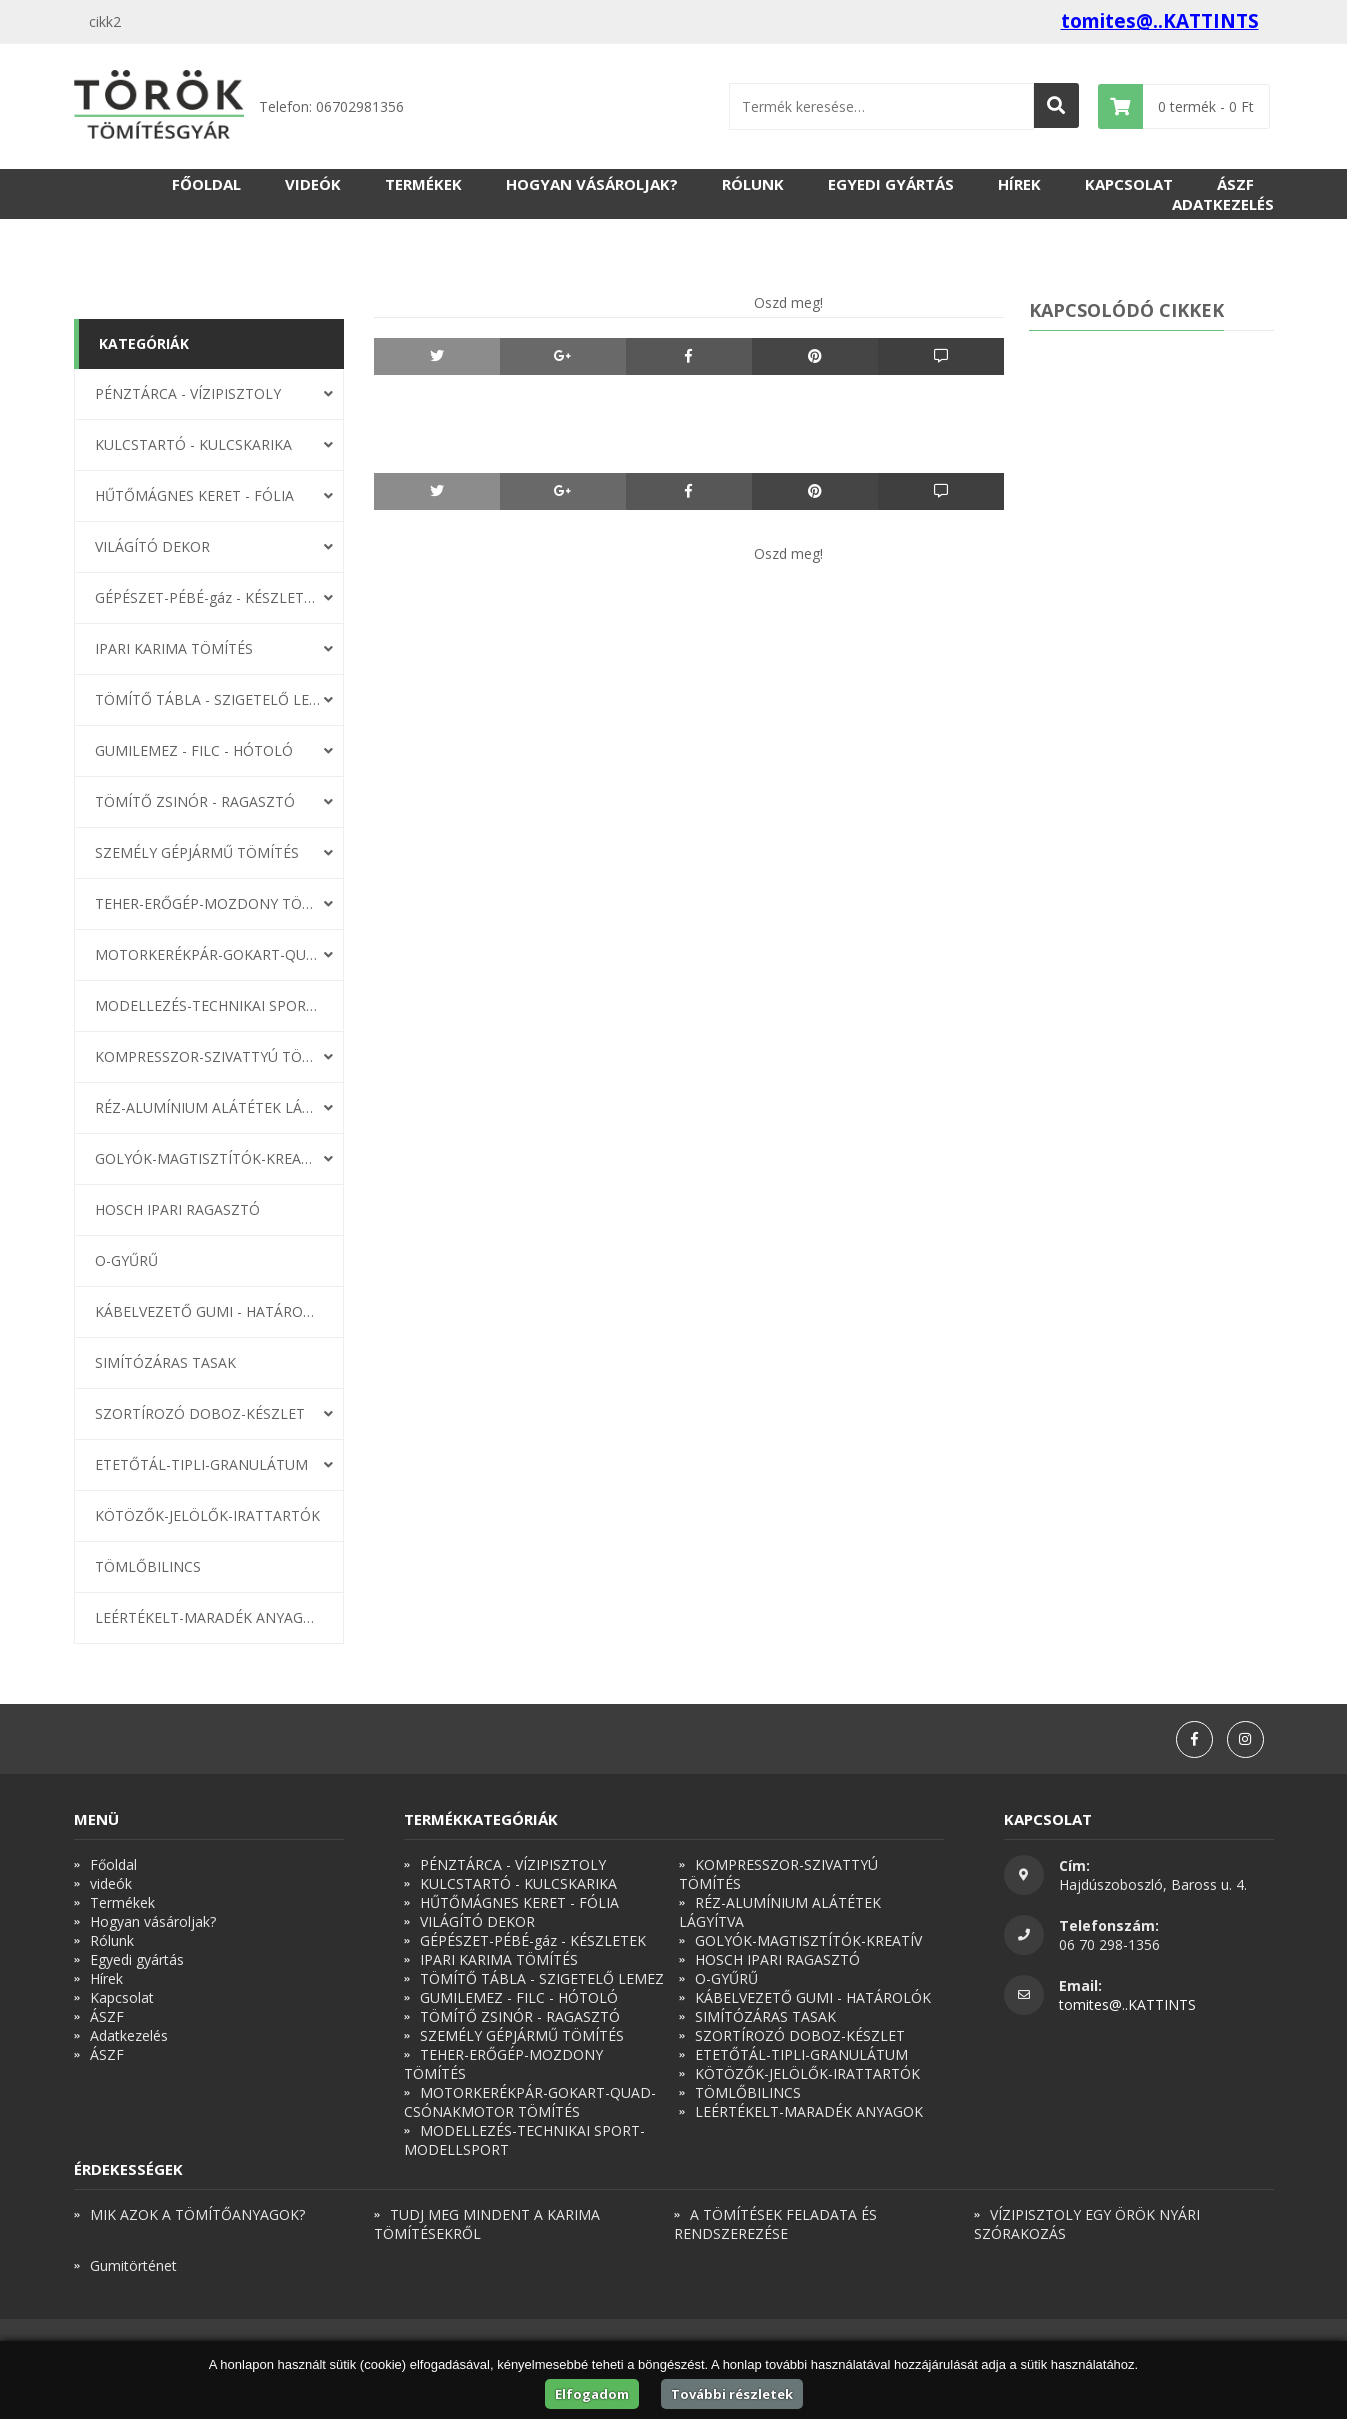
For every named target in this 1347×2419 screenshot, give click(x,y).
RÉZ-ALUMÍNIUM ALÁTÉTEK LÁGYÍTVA (208, 1107)
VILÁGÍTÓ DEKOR (152, 546)
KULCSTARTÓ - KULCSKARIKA (193, 444)
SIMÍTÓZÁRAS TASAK (165, 1362)
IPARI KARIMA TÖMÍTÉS (174, 648)
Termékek (423, 184)
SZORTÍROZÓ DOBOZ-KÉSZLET (200, 1413)
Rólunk (753, 184)
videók (313, 184)
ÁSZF (1235, 184)
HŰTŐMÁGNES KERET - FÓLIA (194, 495)
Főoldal (206, 184)
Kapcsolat (1129, 184)
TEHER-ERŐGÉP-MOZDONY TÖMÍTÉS (208, 903)
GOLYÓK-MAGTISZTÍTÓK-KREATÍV (208, 1158)
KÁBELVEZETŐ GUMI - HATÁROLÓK (208, 1311)
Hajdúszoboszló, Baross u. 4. (1153, 1884)
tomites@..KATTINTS (1160, 21)
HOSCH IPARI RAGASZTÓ (177, 1209)
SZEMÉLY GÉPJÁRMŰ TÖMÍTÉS (197, 852)
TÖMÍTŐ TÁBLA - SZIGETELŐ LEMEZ (208, 699)
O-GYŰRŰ (126, 1260)
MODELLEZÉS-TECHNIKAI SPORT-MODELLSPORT (208, 1005)
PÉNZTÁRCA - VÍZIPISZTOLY (188, 393)
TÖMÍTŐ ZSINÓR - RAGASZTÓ (195, 801)
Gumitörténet (133, 2265)
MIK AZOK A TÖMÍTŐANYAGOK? (197, 2214)
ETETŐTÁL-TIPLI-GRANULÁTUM (201, 1464)
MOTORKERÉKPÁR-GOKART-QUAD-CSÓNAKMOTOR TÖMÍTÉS (208, 954)
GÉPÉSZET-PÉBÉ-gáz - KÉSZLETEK (208, 597)
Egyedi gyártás (891, 184)
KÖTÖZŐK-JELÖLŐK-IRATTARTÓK (207, 1515)
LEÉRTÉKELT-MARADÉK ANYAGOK (208, 1617)
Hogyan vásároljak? (592, 184)
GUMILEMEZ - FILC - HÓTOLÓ (194, 750)
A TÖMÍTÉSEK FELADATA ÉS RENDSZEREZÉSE (775, 2224)
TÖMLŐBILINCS (148, 1566)
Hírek (1019, 184)
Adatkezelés (1223, 204)
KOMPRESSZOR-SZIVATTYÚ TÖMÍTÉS (208, 1056)
